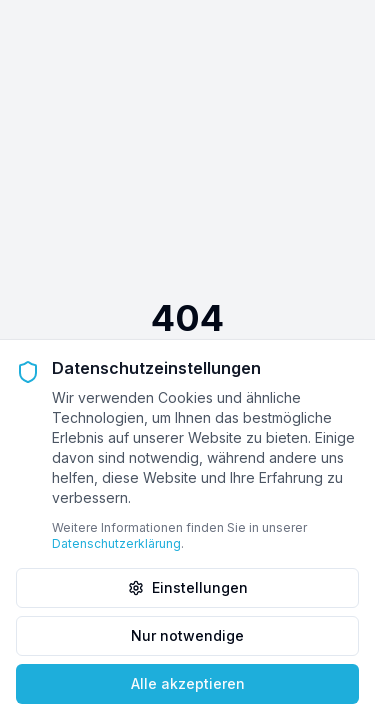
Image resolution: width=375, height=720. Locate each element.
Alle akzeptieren (188, 683)
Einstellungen (188, 587)
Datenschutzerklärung (116, 543)
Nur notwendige (187, 635)
